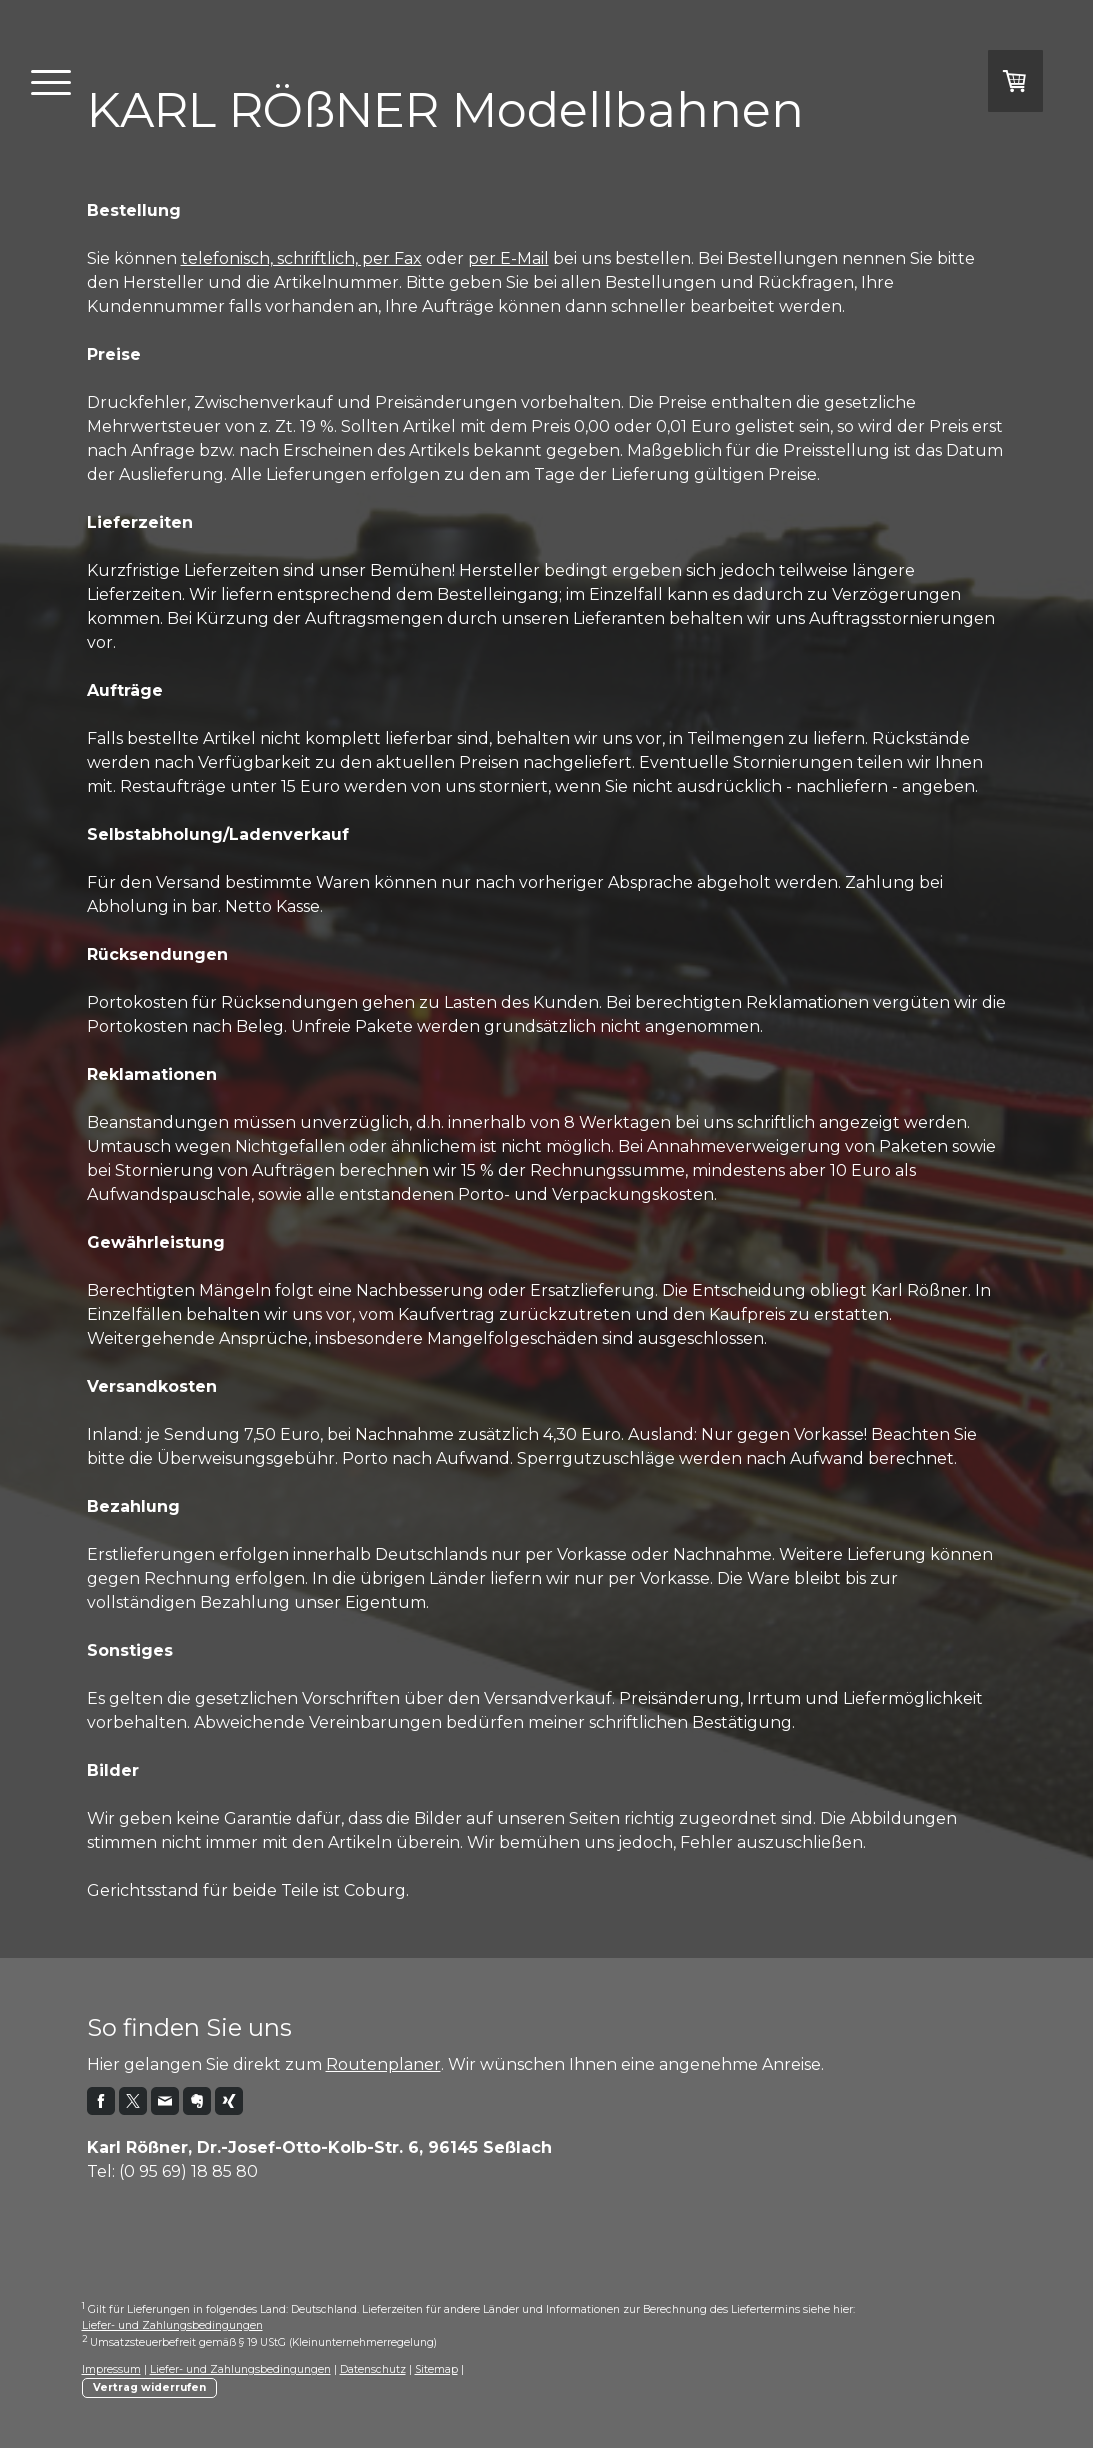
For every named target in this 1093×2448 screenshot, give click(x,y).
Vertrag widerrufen (149, 2387)
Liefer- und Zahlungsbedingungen (172, 2325)
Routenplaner (383, 2064)
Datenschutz (373, 2369)
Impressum (111, 2369)
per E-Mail (508, 258)
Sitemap (436, 2369)
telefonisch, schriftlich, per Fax (301, 258)
